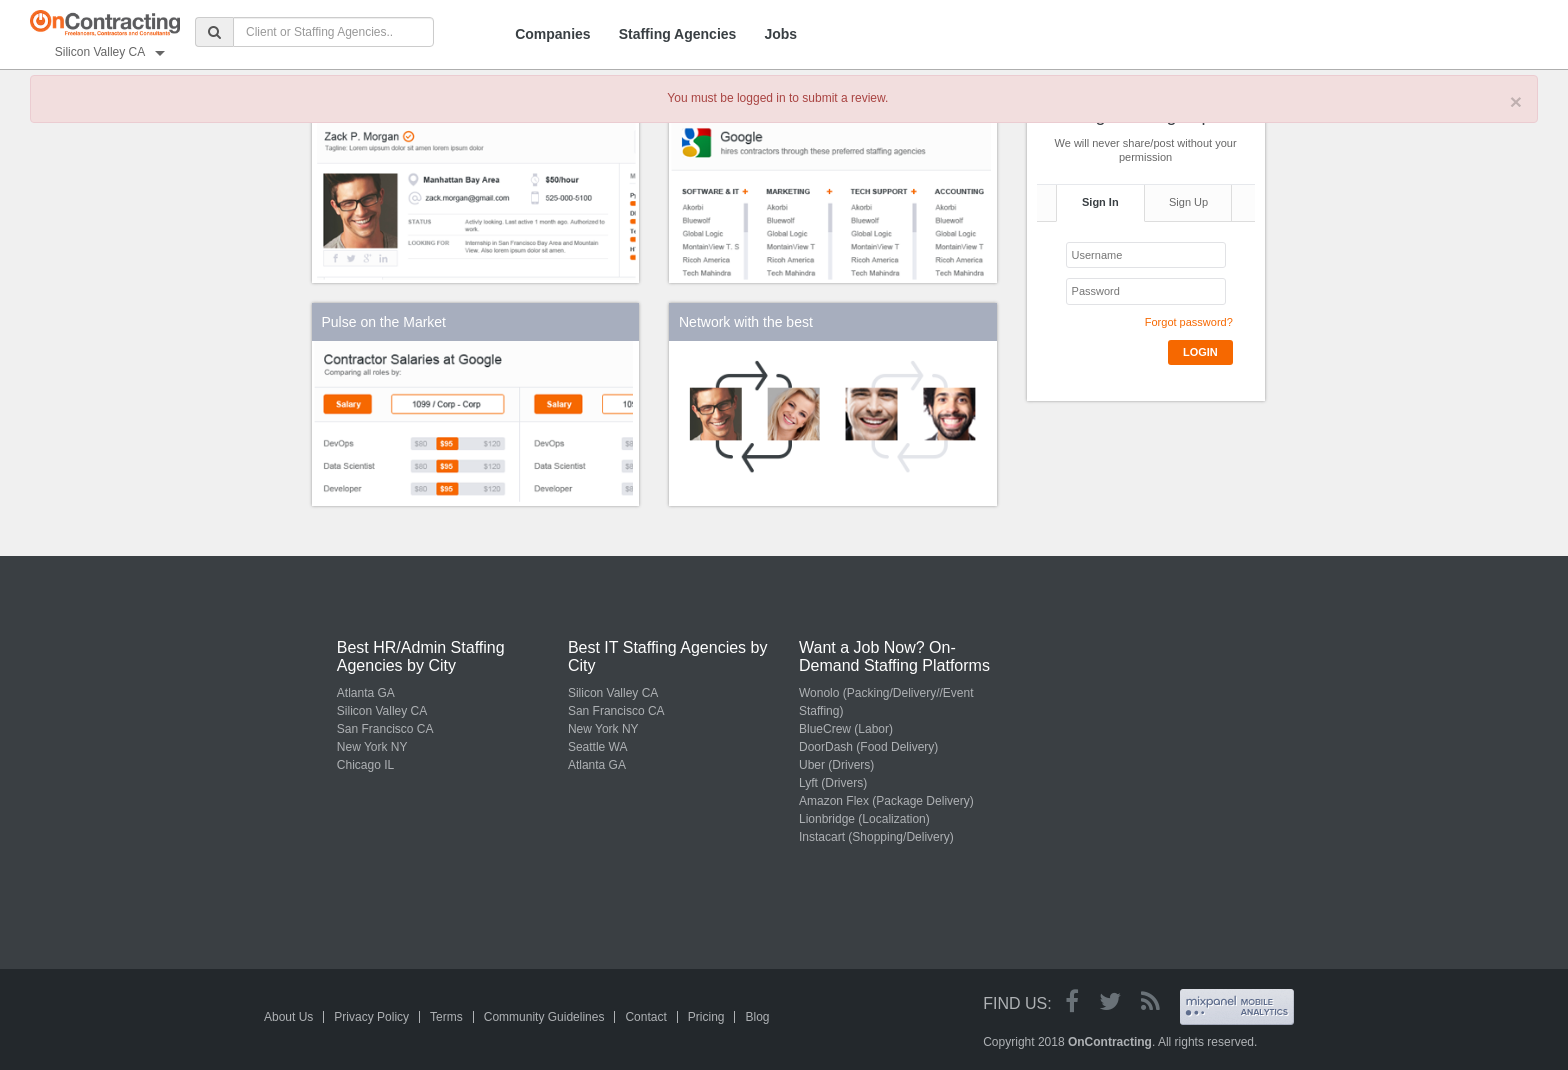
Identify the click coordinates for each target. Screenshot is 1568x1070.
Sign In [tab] (1100, 202)
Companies (552, 34)
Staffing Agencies (678, 34)
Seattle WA (598, 747)
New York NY (372, 747)
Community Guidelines (544, 1017)
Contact (645, 1017)
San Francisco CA (385, 729)
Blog (757, 1017)
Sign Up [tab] (1188, 202)
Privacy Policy (371, 1017)
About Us (288, 1017)
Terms (446, 1017)
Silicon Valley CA (382, 711)
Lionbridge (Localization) (864, 819)
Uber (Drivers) (836, 765)
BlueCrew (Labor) (846, 729)
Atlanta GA (366, 693)
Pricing (706, 1017)
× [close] (1516, 101)
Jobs (780, 34)
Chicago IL (365, 765)
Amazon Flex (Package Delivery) (886, 801)
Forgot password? (1189, 322)
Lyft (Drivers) (833, 783)
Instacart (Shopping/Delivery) (876, 837)
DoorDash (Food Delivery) (868, 747)
